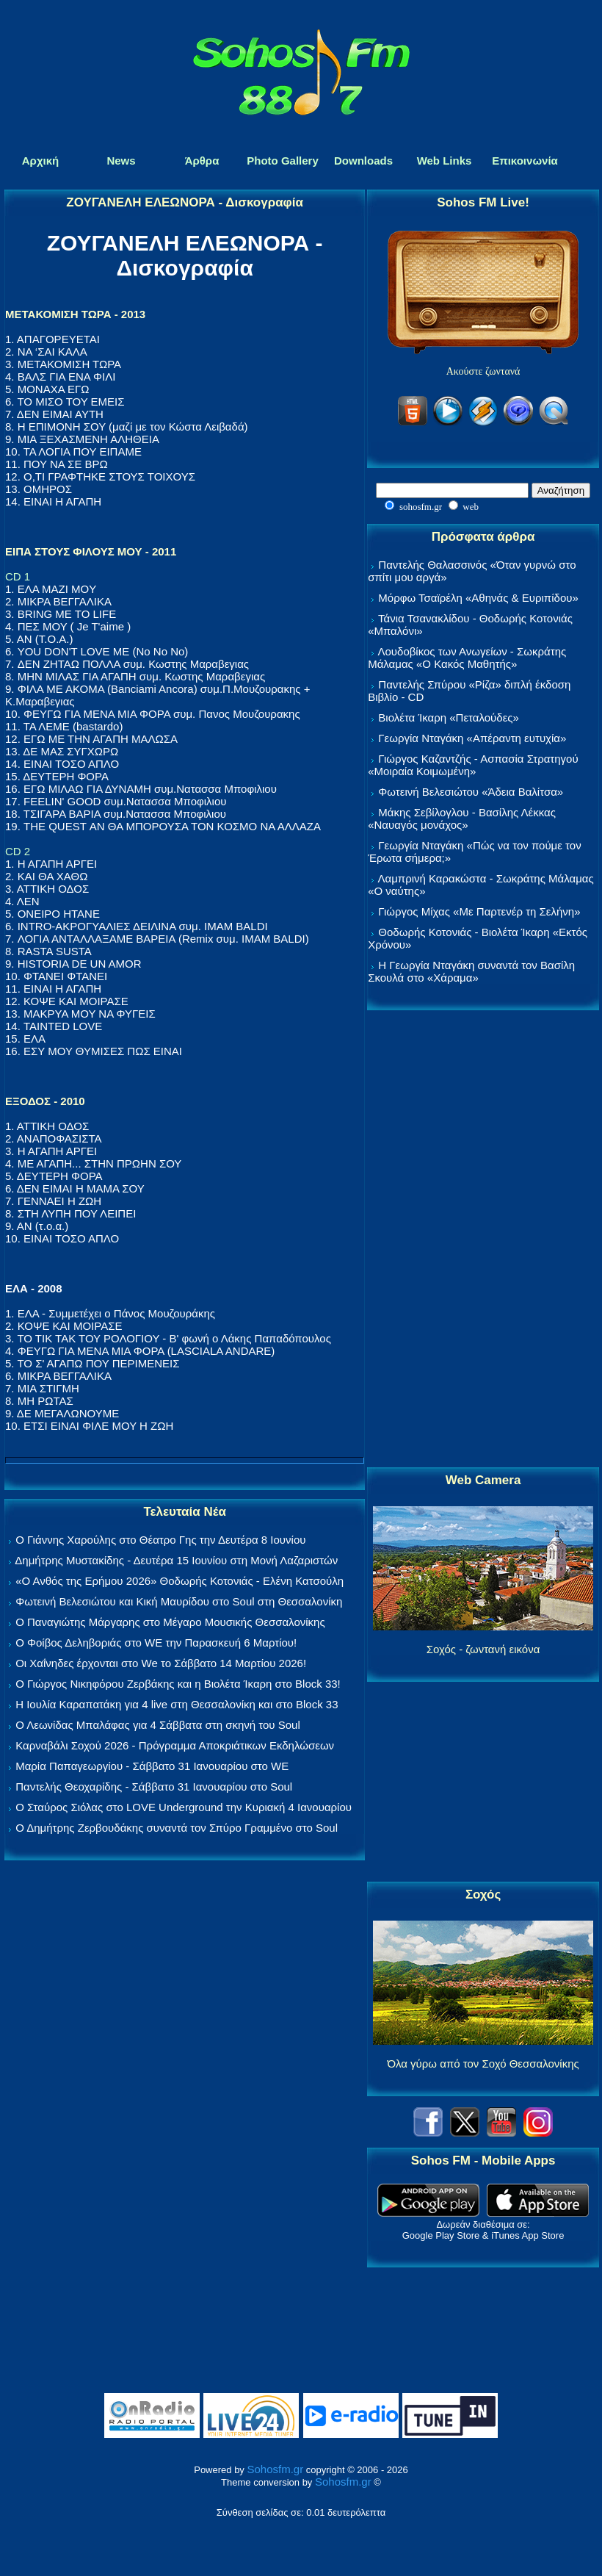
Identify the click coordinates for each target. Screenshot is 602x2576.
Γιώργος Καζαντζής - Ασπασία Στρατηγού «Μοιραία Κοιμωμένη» (473, 764)
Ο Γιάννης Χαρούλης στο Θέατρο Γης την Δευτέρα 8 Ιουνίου (160, 1539)
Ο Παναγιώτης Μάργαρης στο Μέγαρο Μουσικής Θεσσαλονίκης (169, 1622)
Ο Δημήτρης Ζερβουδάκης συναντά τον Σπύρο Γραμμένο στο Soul (176, 1827)
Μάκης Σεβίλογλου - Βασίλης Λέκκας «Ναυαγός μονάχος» (462, 818)
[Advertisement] (483, 1239)
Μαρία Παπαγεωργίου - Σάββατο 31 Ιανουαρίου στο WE (152, 1766)
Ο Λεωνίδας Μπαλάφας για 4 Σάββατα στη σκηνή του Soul (157, 1725)
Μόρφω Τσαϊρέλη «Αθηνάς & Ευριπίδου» (478, 597)
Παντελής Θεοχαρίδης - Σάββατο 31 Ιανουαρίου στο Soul (153, 1786)
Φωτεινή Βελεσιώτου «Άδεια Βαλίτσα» (470, 791)
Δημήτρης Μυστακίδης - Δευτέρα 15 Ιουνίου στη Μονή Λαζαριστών (176, 1560)
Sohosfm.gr (275, 2469)
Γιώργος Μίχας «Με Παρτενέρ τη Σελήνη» (479, 911)
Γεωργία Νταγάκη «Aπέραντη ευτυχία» (472, 738)
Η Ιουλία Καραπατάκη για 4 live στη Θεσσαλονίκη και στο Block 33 (176, 1704)
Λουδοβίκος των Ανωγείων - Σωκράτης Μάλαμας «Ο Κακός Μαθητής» (467, 657)
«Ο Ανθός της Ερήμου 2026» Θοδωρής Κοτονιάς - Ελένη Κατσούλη (179, 1581)
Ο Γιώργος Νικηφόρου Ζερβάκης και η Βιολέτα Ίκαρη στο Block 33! (178, 1683)
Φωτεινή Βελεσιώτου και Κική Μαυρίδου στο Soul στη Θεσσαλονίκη (178, 1601)
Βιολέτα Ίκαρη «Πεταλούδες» (448, 717)
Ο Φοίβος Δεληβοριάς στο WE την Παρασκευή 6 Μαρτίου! (156, 1642)
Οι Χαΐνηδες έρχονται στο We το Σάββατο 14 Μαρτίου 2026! (160, 1663)
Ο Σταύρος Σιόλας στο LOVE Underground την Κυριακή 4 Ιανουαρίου (183, 1807)
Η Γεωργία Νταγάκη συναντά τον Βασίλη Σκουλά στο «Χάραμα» (471, 971)
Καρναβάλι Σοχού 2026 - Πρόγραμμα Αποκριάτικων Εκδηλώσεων (174, 1745)
